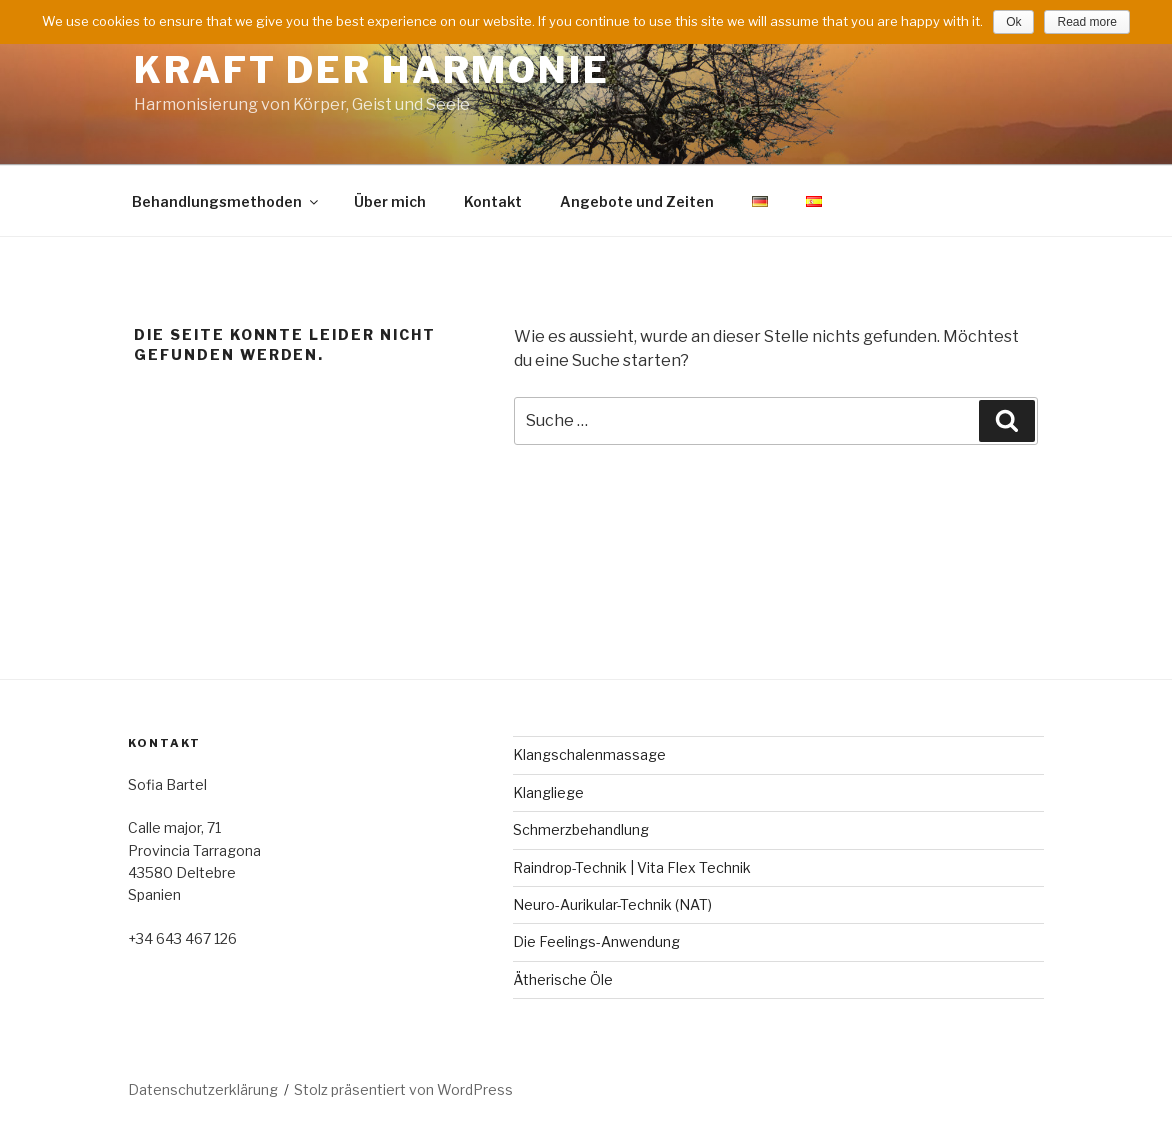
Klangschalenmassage (589, 754)
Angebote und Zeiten (637, 201)
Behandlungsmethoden (226, 201)
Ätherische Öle (563, 979)
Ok (1013, 22)
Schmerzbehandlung (581, 829)
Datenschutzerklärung (203, 1089)
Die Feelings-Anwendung (596, 941)
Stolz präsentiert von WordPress (403, 1089)
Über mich (390, 201)
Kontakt (493, 201)
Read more (1086, 22)
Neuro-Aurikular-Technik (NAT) (612, 904)
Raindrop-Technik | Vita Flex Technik (632, 867)
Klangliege (548, 792)
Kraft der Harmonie (372, 70)
